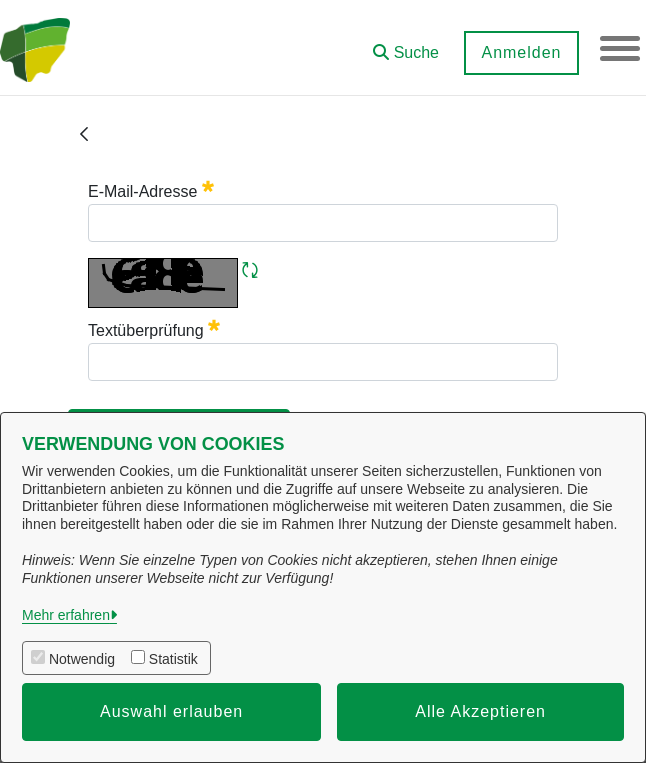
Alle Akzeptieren (480, 711)
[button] (406, 45)
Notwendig (82, 659)
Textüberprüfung (154, 330)
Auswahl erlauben (171, 711)
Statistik (173, 659)
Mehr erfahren (66, 615)
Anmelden (521, 52)
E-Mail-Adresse (151, 191)
